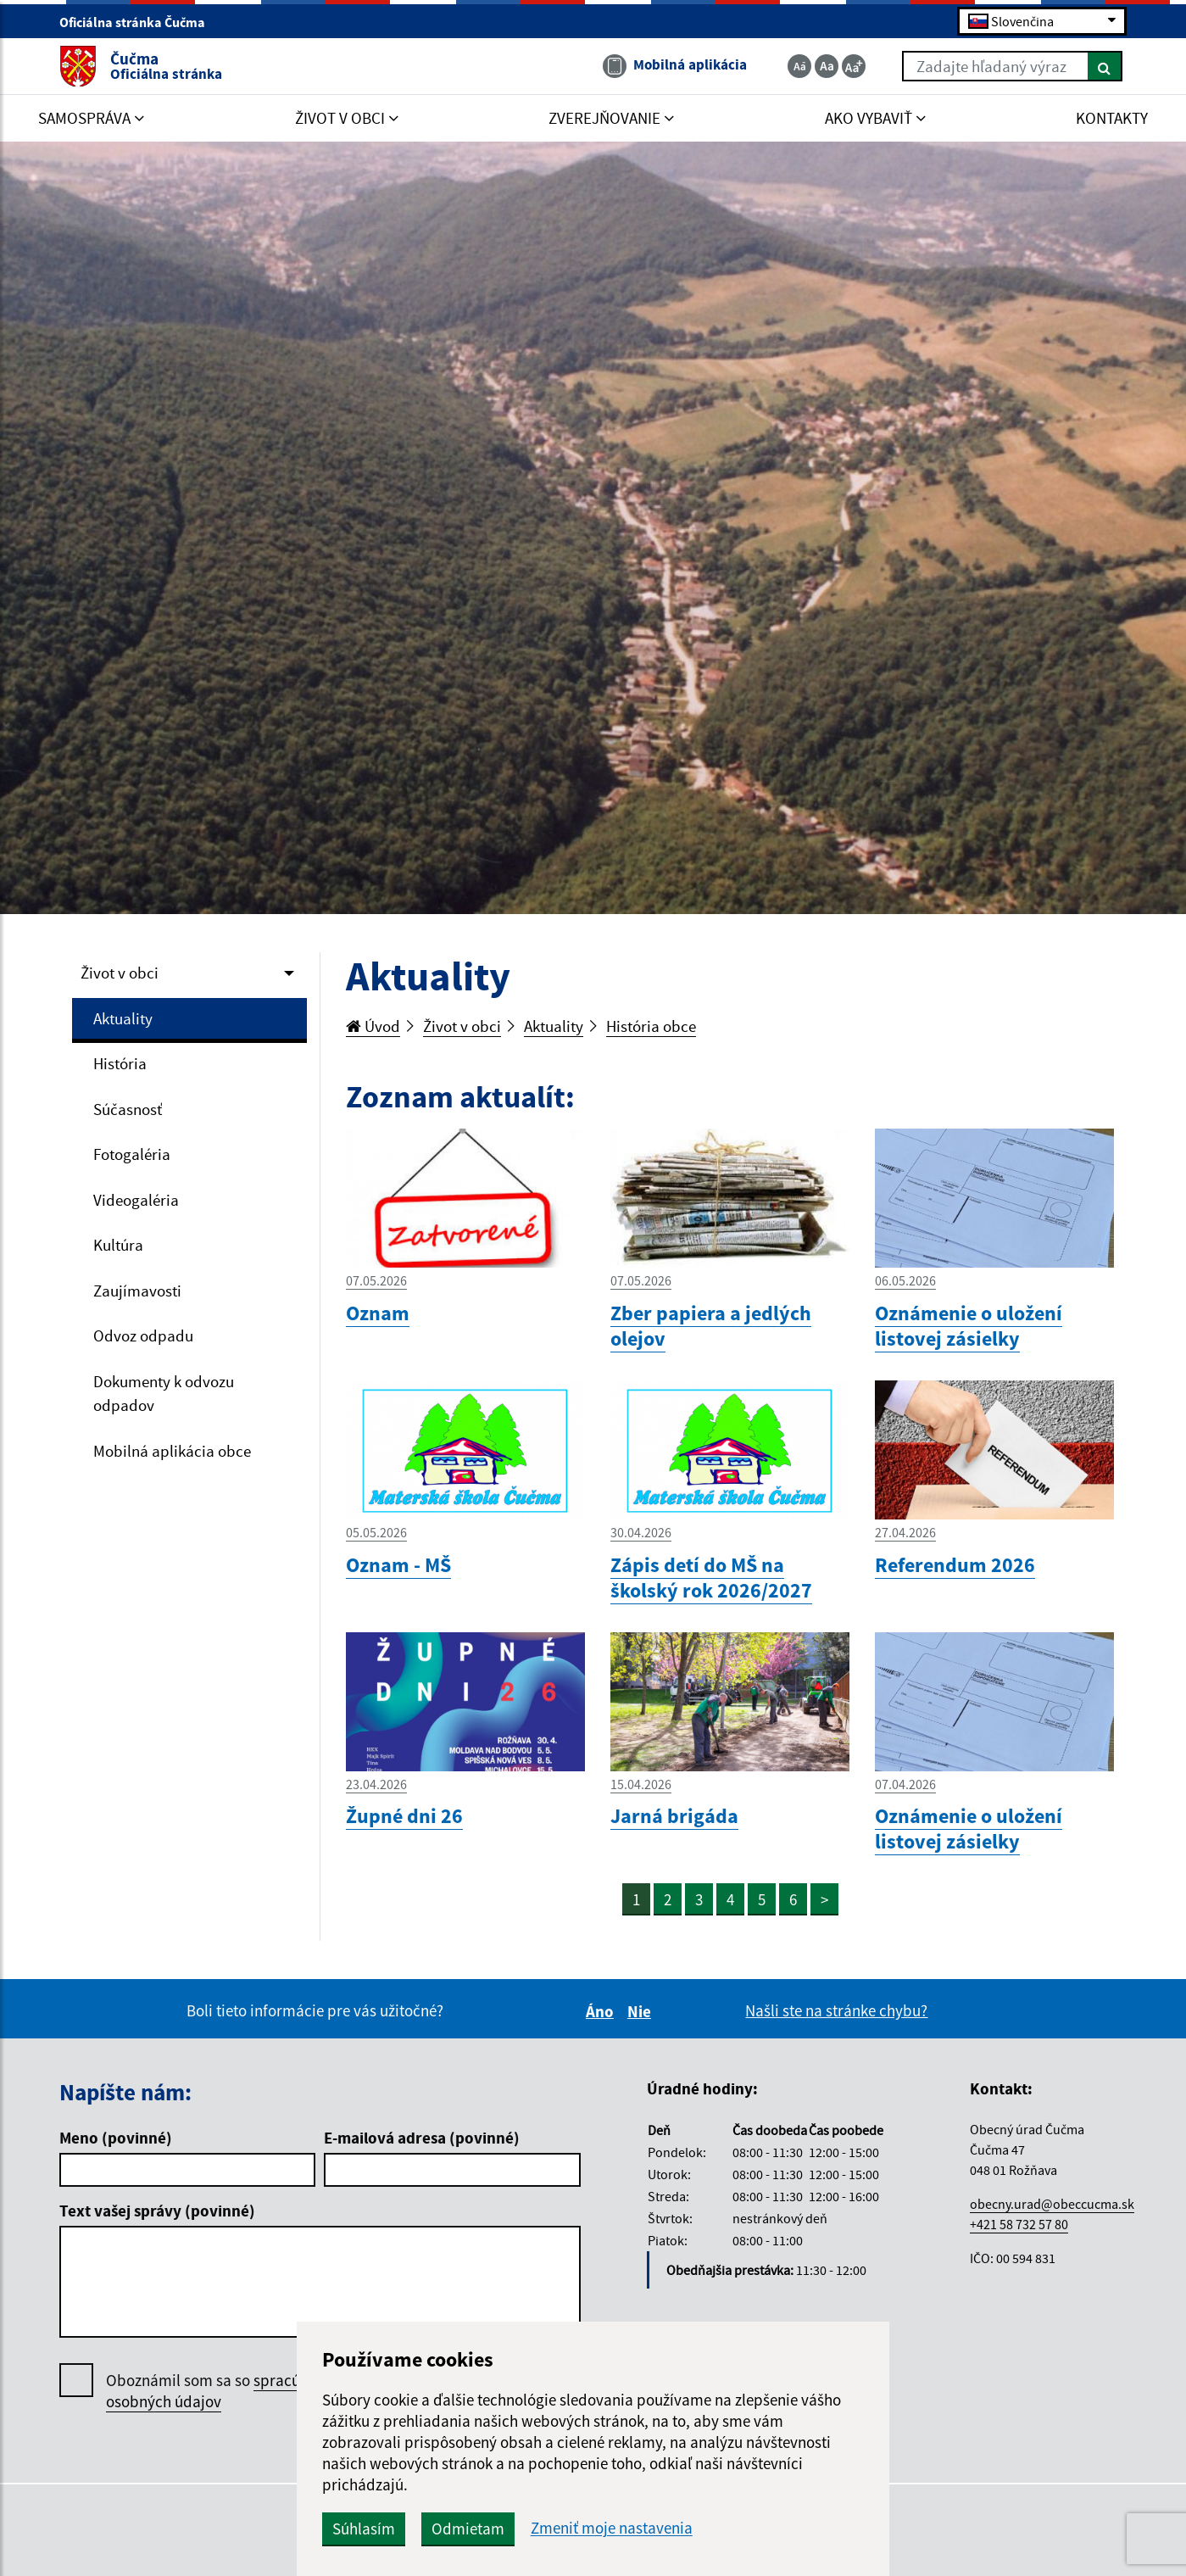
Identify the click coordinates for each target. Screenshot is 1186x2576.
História (120, 1063)
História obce (651, 1026)
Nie (641, 2011)
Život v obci (120, 972)
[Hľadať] (1105, 66)
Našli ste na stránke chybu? (836, 2010)
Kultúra (118, 1245)
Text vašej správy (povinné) (157, 2210)
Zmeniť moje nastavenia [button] (612, 2528)
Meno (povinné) (115, 2137)
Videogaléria (136, 1200)
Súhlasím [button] (363, 2528)
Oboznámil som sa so (224, 2391)
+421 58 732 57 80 (1019, 2224)
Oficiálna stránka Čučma (139, 22)
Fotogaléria (131, 1154)
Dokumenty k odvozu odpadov (163, 1393)
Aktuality (123, 1018)
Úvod (373, 1026)
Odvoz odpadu (143, 1335)
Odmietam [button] (468, 2528)
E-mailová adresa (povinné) (422, 2137)
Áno (602, 2011)
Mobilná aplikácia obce (172, 1451)
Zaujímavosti (137, 1290)
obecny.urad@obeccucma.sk (1052, 2203)
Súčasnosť (127, 1109)
